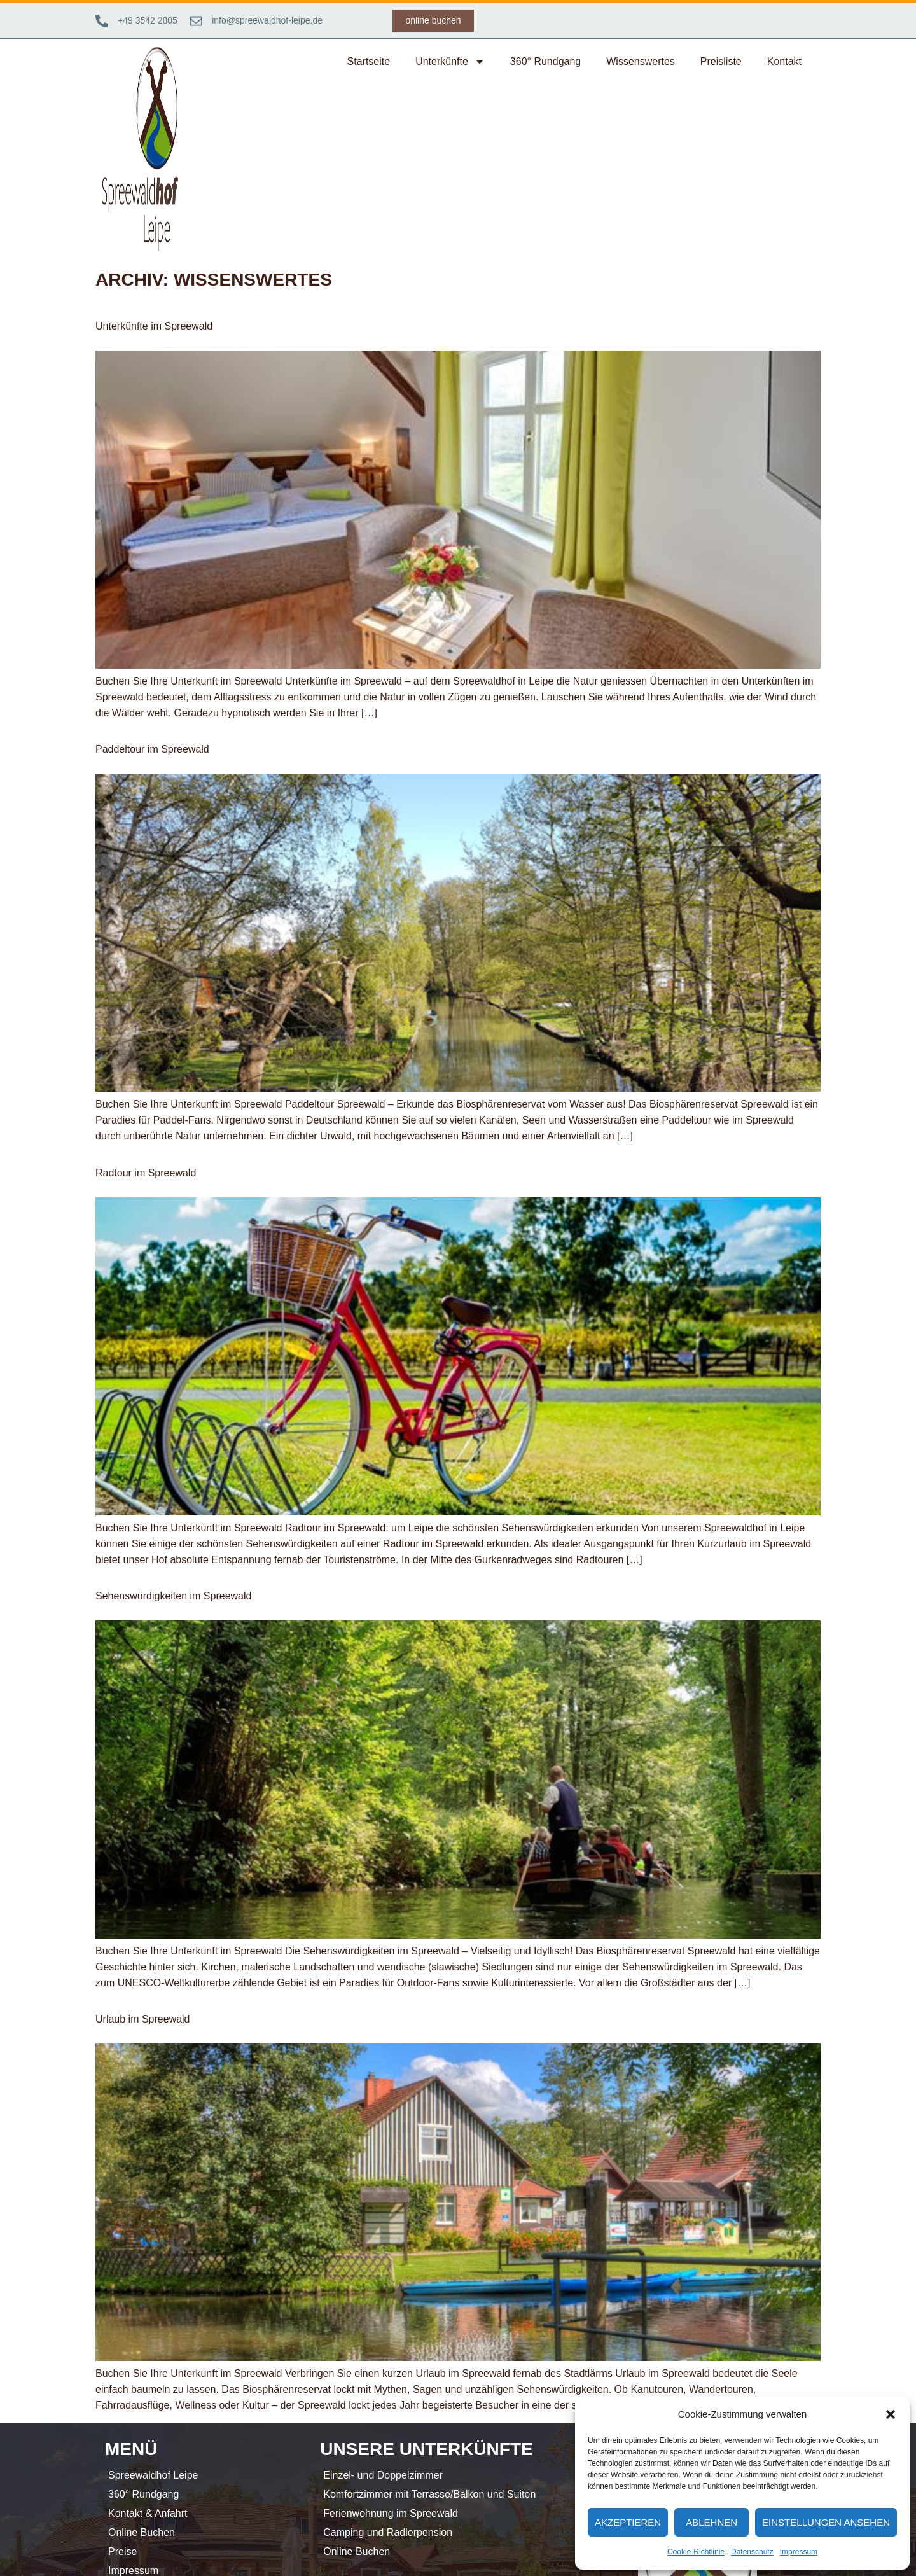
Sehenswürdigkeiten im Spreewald (173, 1596)
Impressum (798, 2551)
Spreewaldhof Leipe (153, 2475)
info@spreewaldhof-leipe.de (267, 20)
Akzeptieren (628, 2522)
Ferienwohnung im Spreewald (390, 2513)
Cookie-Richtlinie (696, 2551)
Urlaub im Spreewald (142, 2019)
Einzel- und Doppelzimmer (383, 2475)
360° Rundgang (545, 61)
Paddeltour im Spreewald (152, 749)
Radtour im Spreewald (145, 1172)
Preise (122, 2551)
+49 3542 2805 (147, 20)
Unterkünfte (450, 61)
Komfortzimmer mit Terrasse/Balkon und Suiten (429, 2494)
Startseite (369, 61)
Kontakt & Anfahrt (148, 2513)
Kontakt (784, 61)
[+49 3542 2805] (101, 21)
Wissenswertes (640, 61)
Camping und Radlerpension (387, 2532)
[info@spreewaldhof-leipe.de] (196, 21)
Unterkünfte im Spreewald (153, 326)
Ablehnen (711, 2522)
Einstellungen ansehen (826, 2522)
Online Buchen (141, 2532)
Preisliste (721, 61)
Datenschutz (752, 2551)
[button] (890, 2414)
